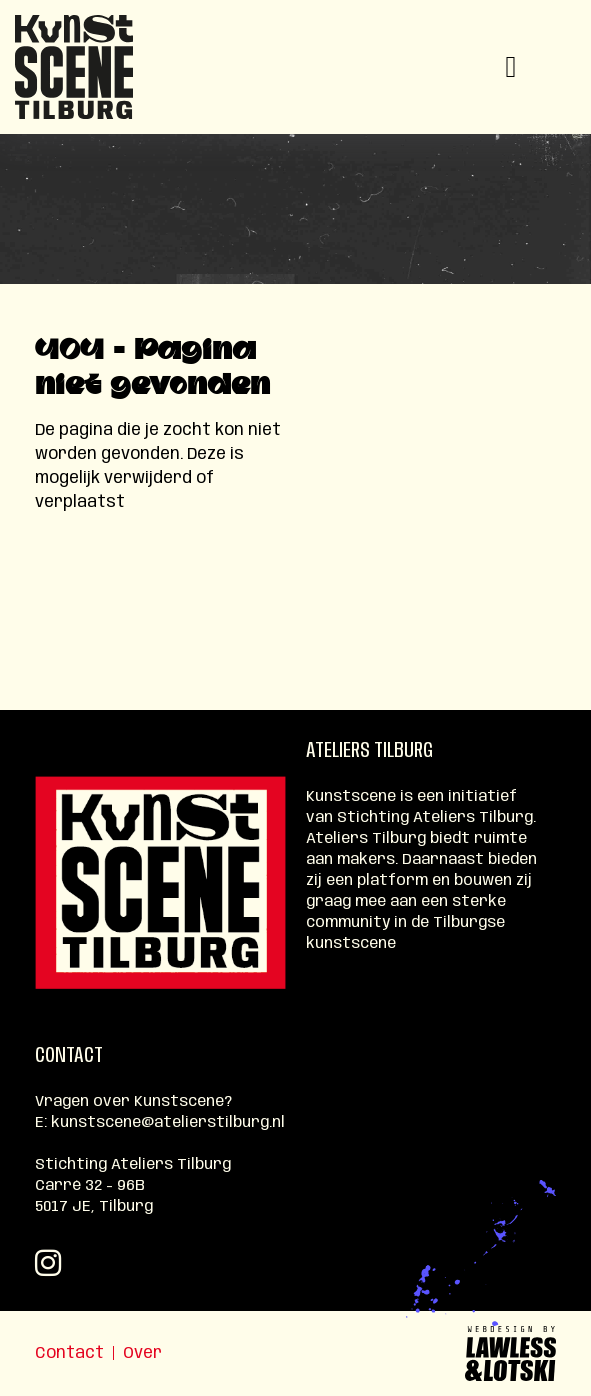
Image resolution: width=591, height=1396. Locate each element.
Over (142, 1353)
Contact (69, 1353)
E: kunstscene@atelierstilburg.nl (160, 1123)
